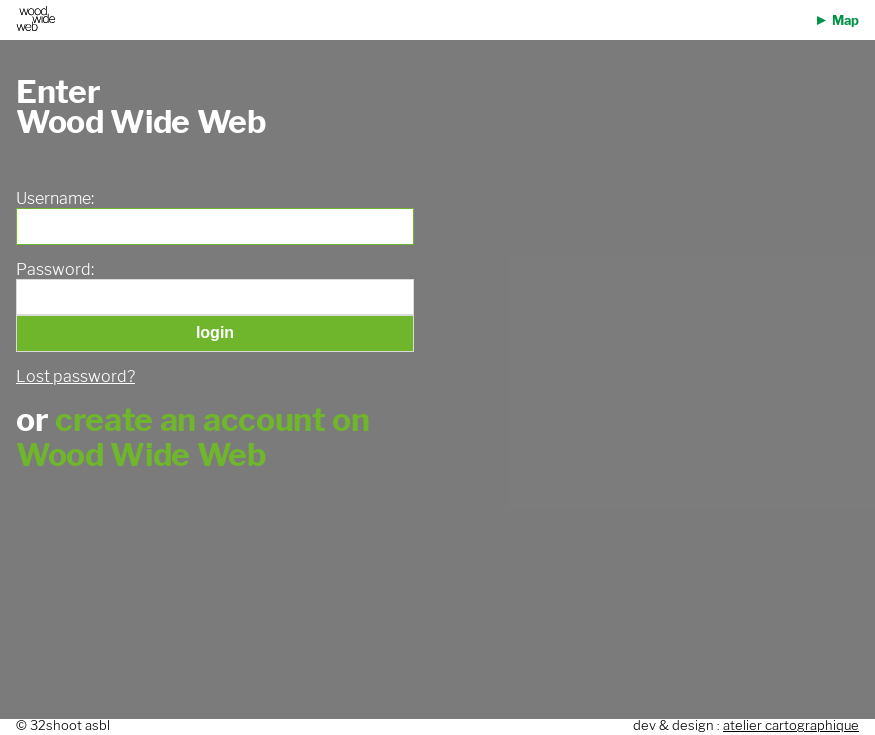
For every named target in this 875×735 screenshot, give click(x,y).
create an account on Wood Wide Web (193, 437)
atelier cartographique (791, 725)
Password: (55, 270)
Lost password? (75, 376)
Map (845, 20)
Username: (55, 199)
